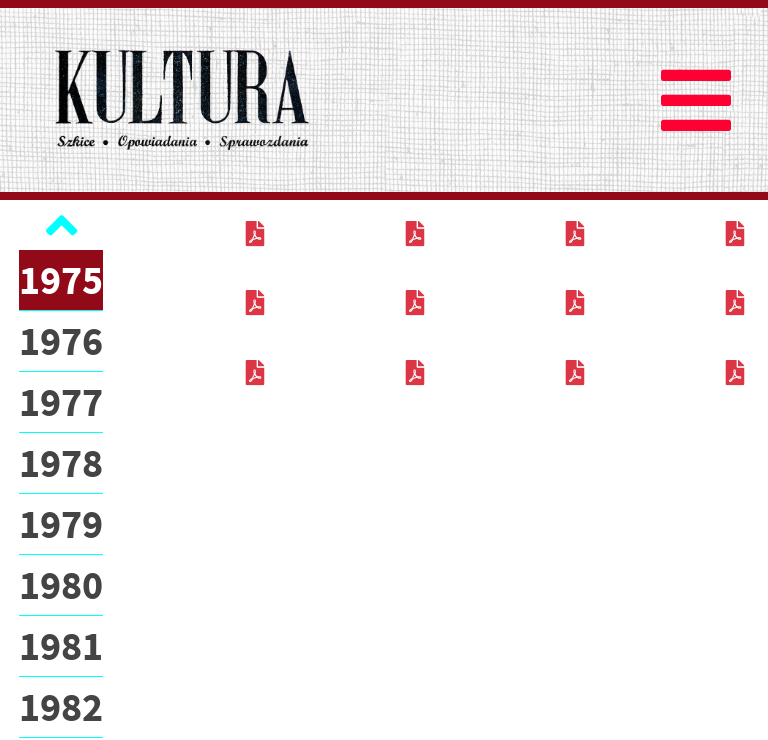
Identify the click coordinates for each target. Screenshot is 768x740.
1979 (61, 524)
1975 (61, 280)
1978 (61, 463)
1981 (61, 646)
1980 (61, 585)
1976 (61, 341)
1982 (61, 707)
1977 (61, 402)
